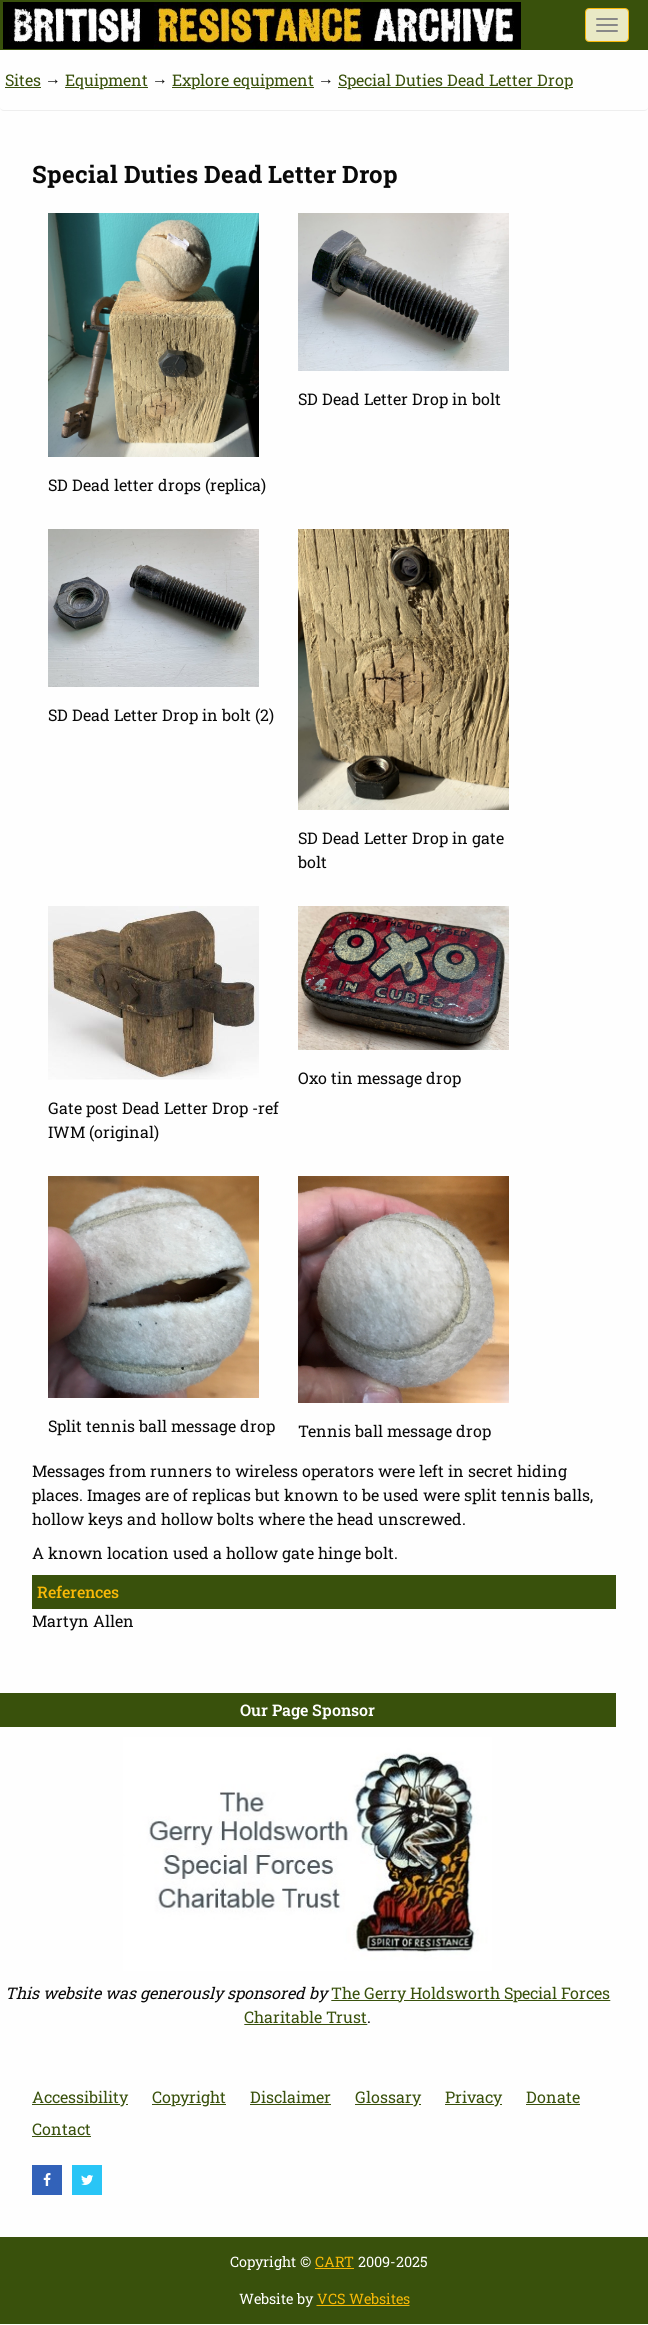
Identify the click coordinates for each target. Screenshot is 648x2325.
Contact (61, 2128)
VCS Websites (363, 2298)
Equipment (106, 79)
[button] (153, 332)
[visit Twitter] (87, 2180)
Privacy (473, 2096)
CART (334, 2261)
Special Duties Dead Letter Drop (455, 79)
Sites (23, 79)
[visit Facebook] (47, 2180)
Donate (553, 2096)
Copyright (189, 2096)
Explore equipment (243, 79)
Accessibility (80, 2096)
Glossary (388, 2096)
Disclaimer (290, 2096)
